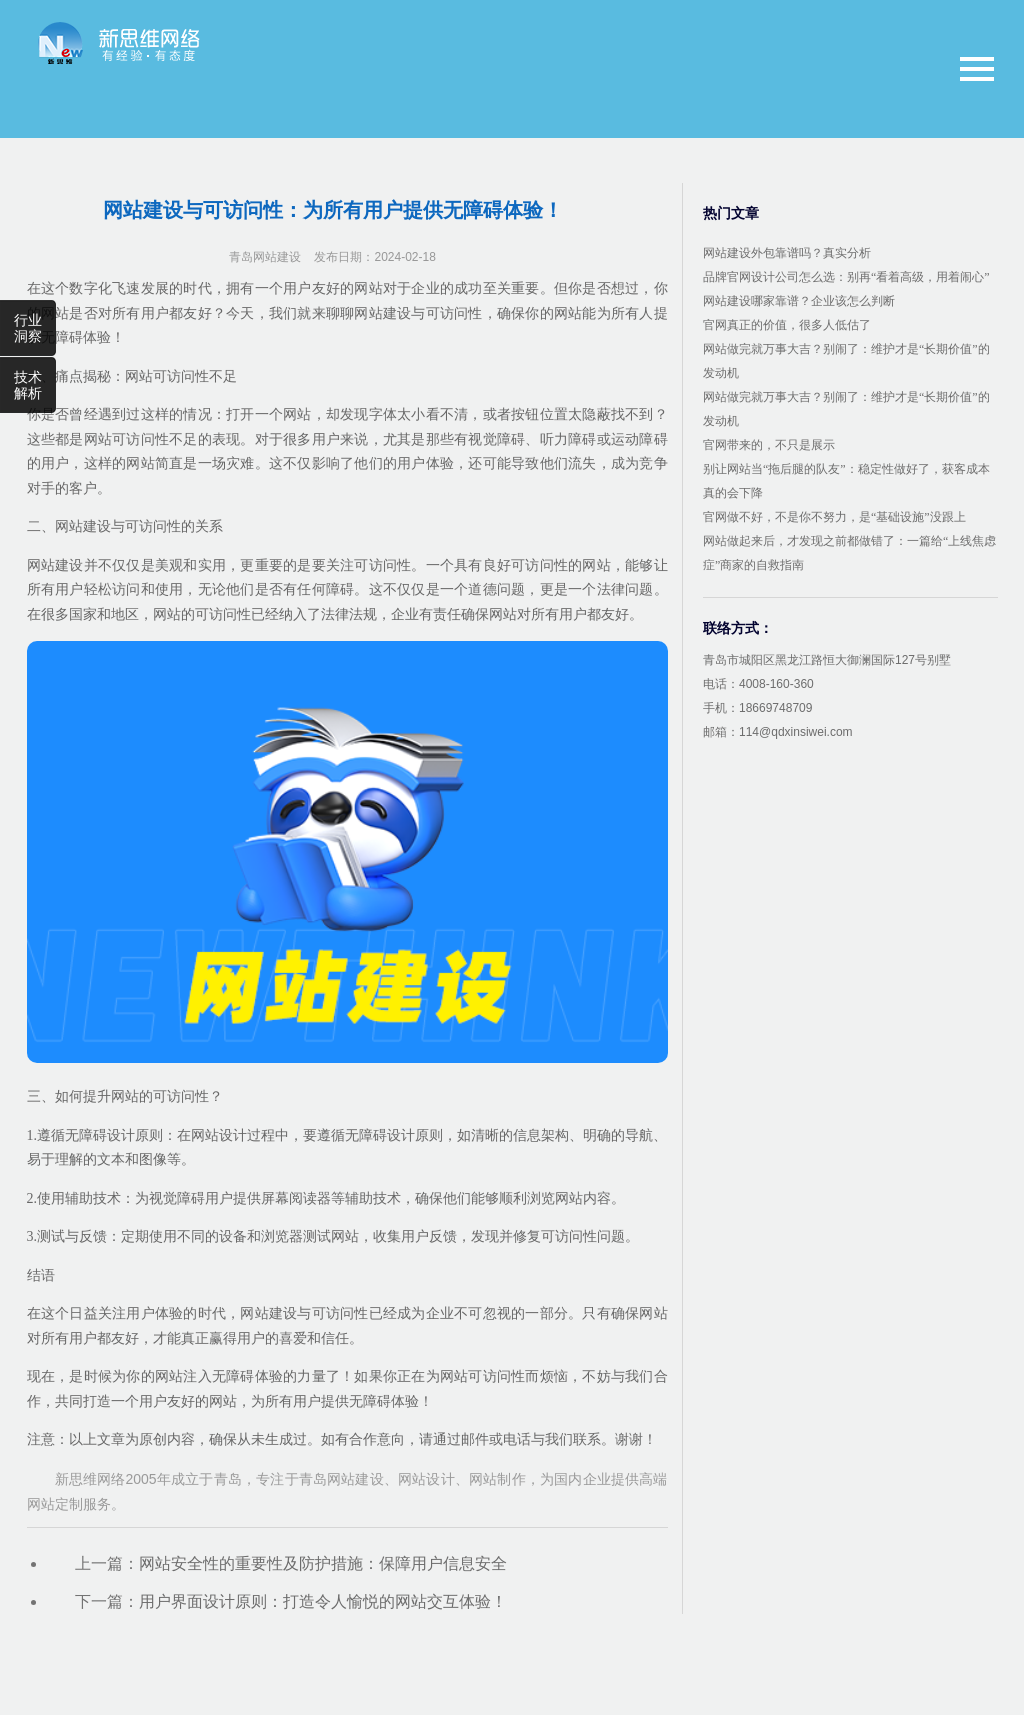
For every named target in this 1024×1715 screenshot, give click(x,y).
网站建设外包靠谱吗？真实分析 (787, 253)
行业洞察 (28, 328)
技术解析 (28, 385)
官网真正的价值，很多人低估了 (787, 325)
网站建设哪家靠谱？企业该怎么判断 (799, 301)
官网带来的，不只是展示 (769, 445)
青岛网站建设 (265, 257)
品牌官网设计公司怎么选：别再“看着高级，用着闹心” (846, 277)
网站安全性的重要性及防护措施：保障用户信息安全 (323, 1563)
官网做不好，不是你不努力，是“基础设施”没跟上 (834, 517)
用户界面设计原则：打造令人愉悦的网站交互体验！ (323, 1601)
